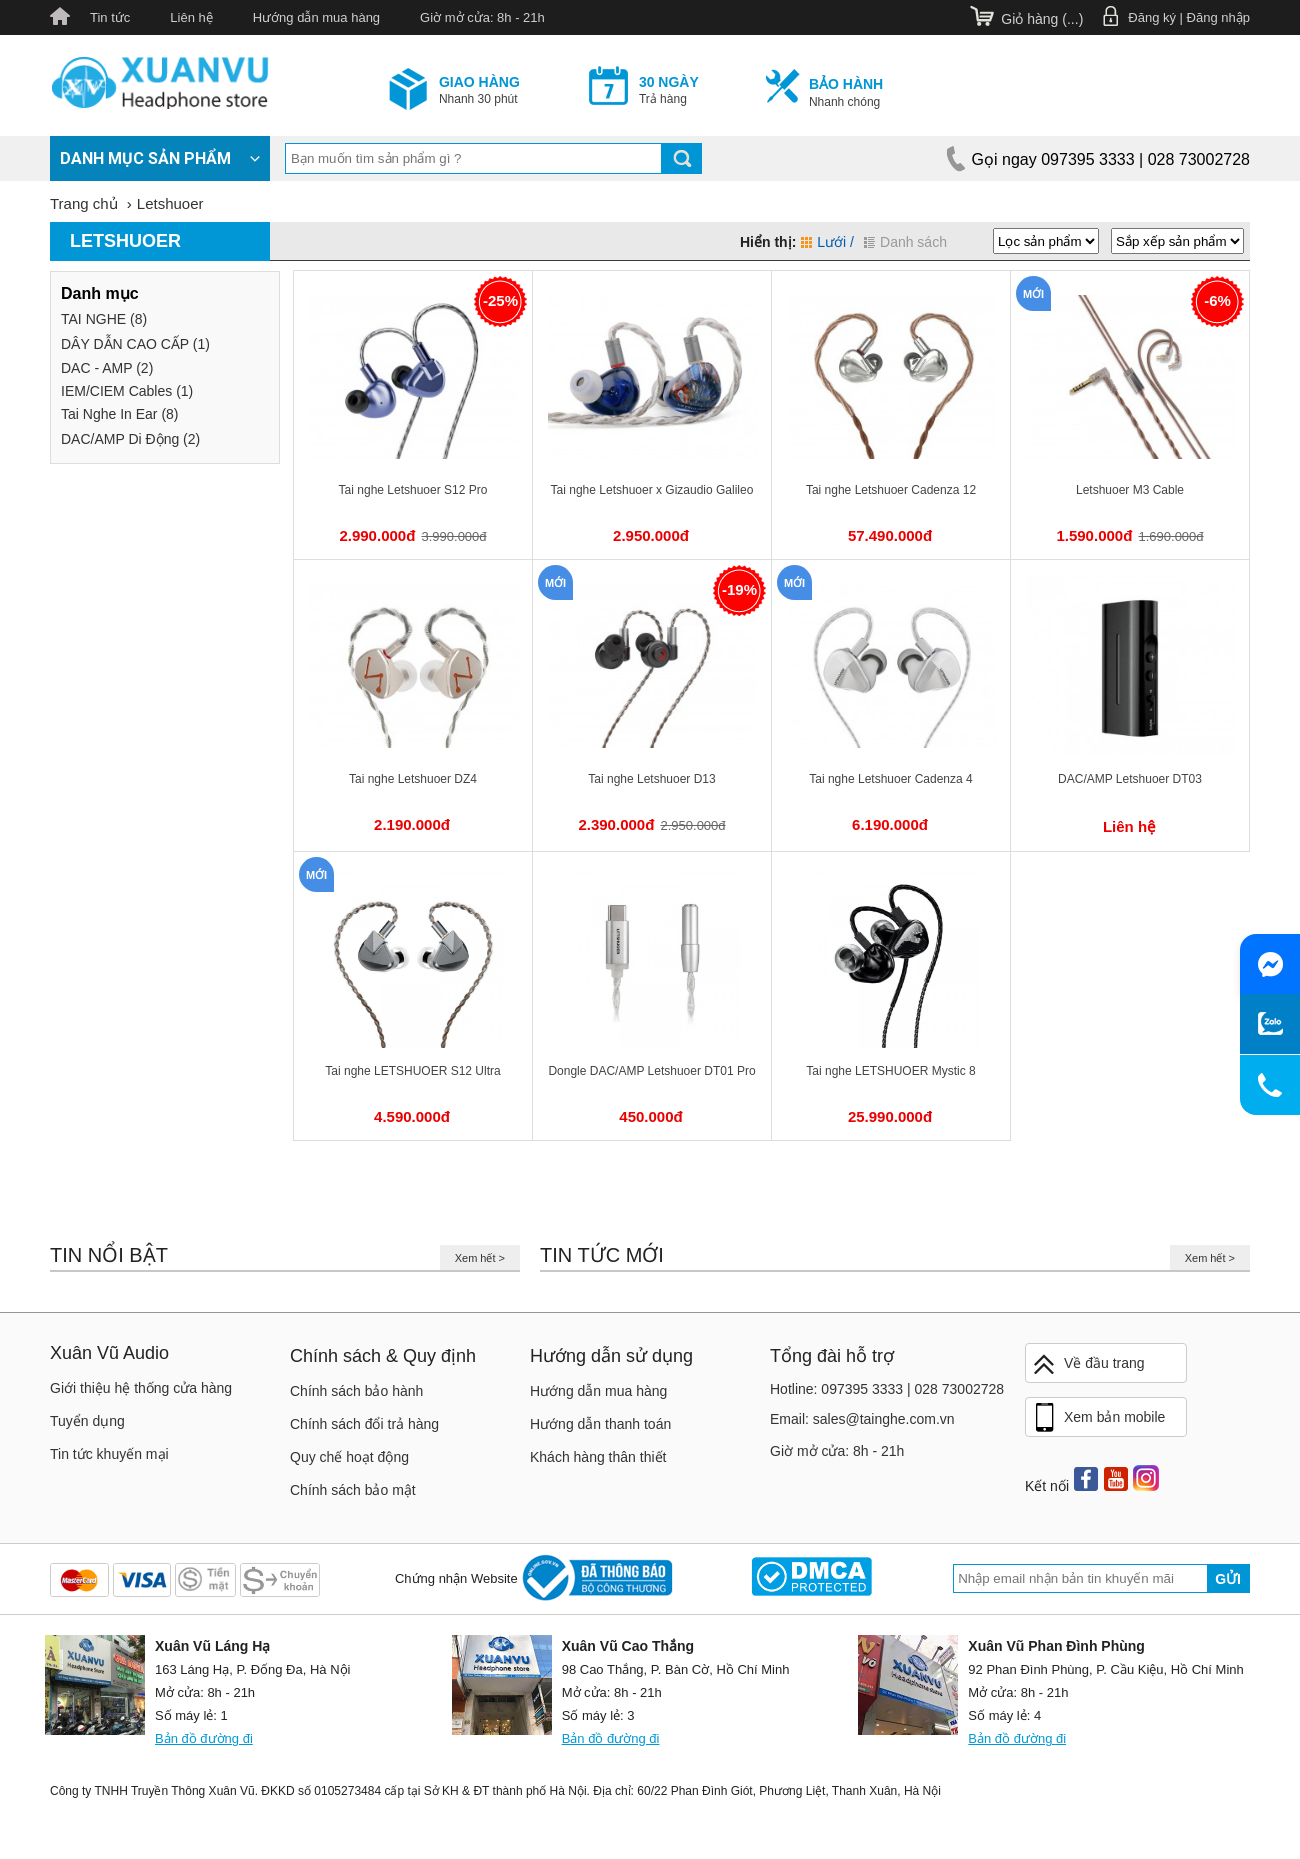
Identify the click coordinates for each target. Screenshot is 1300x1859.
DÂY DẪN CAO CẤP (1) (135, 344)
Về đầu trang (1088, 1364)
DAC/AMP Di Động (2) (130, 439)
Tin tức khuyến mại (109, 1454)
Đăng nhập (1218, 17)
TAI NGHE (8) (104, 319)
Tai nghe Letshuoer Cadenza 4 (890, 779)
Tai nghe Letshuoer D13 (651, 779)
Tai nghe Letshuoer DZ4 (413, 779)
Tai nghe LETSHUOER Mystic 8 (890, 1071)
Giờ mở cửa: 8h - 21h (482, 17)
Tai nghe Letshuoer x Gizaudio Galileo (652, 490)
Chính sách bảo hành (356, 1391)
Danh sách (905, 242)
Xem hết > (480, 1258)
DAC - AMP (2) (107, 368)
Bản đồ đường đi (204, 1738)
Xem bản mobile (1098, 1418)
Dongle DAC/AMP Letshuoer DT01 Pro (651, 1071)
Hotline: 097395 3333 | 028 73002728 (887, 1389)
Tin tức (110, 17)
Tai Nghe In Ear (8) (120, 414)
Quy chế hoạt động (349, 1457)
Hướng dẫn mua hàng (316, 17)
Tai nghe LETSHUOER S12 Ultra (412, 1071)
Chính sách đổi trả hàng (364, 1424)
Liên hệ (191, 17)
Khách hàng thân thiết (598, 1457)
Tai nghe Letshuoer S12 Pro (413, 490)
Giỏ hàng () (1042, 19)
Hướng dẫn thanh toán (600, 1424)
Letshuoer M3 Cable (1130, 490)
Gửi (1228, 1579)
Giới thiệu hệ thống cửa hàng (141, 1388)
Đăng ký (1152, 17)
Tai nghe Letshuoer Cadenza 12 (891, 490)
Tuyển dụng (87, 1421)
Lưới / (827, 242)
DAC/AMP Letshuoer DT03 (1130, 779)
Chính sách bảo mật (353, 1490)
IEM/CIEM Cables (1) (127, 391)
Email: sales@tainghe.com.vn (862, 1419)
